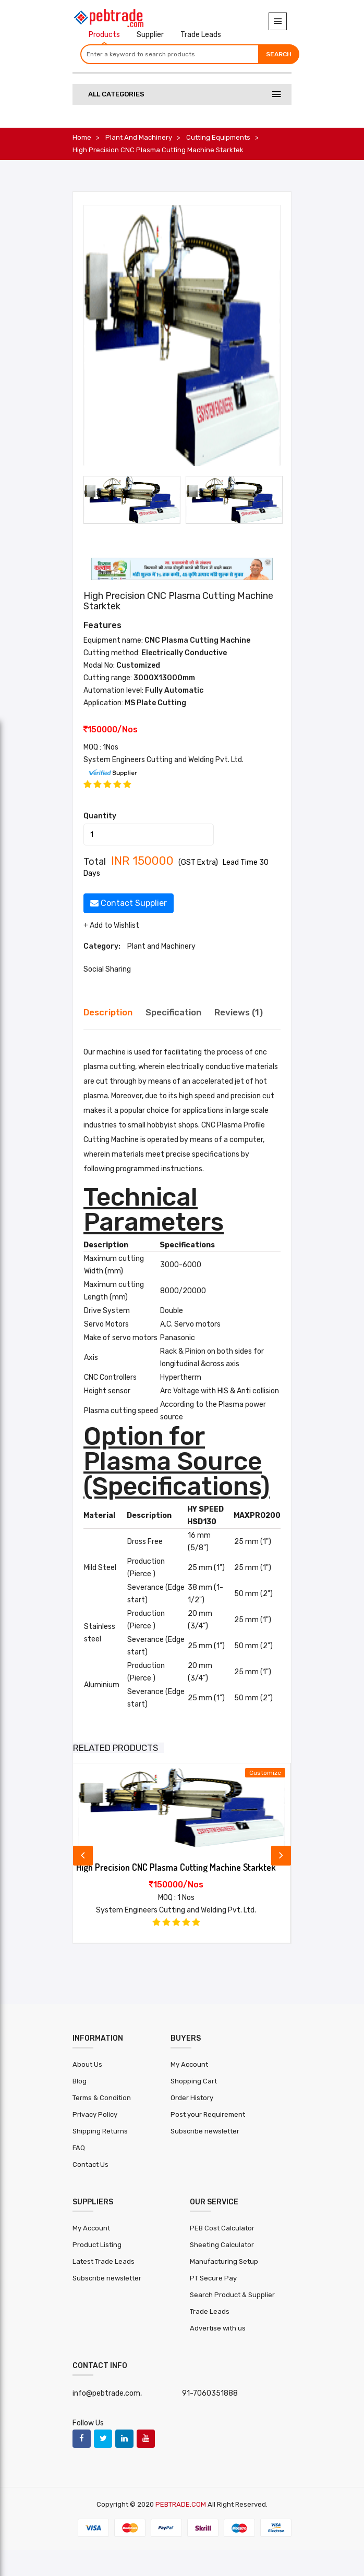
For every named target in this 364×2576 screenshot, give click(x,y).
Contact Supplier (128, 903)
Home (81, 137)
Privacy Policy (94, 2114)
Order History (192, 2098)
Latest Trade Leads (103, 2261)
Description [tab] (107, 1012)
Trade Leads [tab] (200, 34)
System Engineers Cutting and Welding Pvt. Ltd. (163, 759)
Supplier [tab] (150, 34)
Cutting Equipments (218, 137)
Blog (79, 2081)
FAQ (78, 2148)
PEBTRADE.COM (181, 2504)
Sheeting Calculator (222, 2245)
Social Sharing (107, 969)
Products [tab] (104, 34)
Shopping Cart (194, 2081)
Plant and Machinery (138, 137)
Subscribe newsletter (205, 2131)
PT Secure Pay (213, 2278)
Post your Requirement (208, 2114)
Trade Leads (209, 2311)
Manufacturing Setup (224, 2261)
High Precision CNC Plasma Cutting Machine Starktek (176, 1867)
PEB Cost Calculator (222, 2228)
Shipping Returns (100, 2131)
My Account (189, 2064)
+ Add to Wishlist (111, 925)
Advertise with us (218, 2328)
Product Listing (97, 2245)
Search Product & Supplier (232, 2295)
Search (279, 54)
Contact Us (90, 2164)
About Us (87, 2064)
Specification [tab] (173, 1012)
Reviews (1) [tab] (238, 1012)
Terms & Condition (101, 2098)
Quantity (99, 816)
